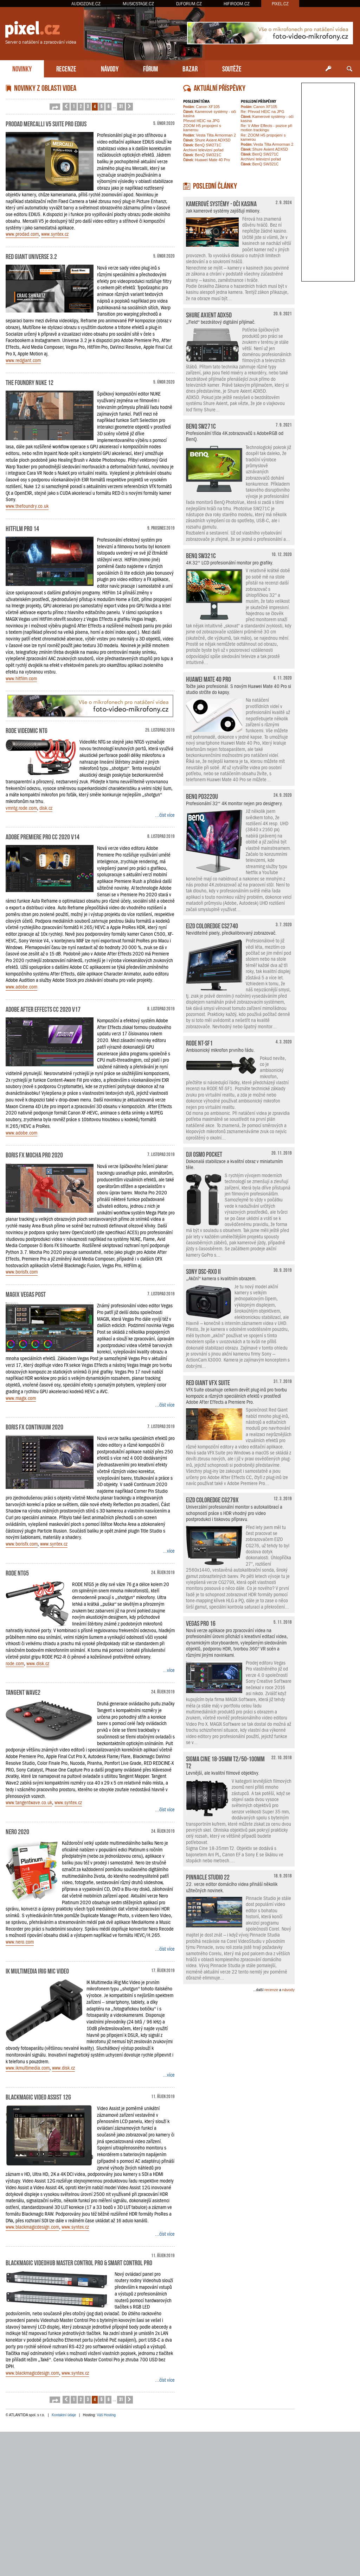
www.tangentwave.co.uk (29, 1802)
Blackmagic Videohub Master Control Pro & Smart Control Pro (79, 2262)
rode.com (15, 1663)
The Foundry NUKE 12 (29, 381)
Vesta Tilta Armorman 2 (209, 135)
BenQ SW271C (202, 145)
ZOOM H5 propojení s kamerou (202, 128)
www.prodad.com (22, 234)
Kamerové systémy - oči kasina (209, 113)
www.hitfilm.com (21, 678)
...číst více (165, 815)
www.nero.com (20, 1942)
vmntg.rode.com (21, 808)
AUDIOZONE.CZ (86, 3)
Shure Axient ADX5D (207, 140)
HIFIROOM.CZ (237, 3)
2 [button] (81, 106)
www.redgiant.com (23, 360)
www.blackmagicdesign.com (32, 2227)
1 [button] (74, 106)
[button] (55, 106)
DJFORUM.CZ (189, 3)
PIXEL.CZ (280, 3)
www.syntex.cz (55, 234)
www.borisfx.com (22, 1272)
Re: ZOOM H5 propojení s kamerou (263, 137)
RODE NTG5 (17, 1572)
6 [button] (108, 106)
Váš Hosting (106, 2415)
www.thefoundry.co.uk (27, 506)
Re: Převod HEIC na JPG (262, 111)
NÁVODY (109, 68)
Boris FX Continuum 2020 (34, 1426)
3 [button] (88, 106)
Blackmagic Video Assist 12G (38, 2096)
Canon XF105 (201, 107)
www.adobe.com (21, 987)
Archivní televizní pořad (203, 150)
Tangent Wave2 (23, 1691)
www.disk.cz (37, 1663)
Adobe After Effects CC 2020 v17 (43, 1008)
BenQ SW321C (202, 155)
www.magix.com (21, 1398)
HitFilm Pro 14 (22, 527)
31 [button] (121, 106)
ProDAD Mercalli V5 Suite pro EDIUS (46, 123)
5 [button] (101, 106)
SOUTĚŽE (232, 68)
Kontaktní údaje (64, 2415)
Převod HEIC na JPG (201, 121)
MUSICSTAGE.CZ (138, 3)
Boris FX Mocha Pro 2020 (34, 1154)
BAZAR (190, 68)
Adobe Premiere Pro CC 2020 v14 (42, 836)
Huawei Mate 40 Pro (206, 160)
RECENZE (66, 68)
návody (288, 1990)
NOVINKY (22, 68)
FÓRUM (150, 68)
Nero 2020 (17, 1831)
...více (169, 1551)
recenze (271, 1990)
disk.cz (45, 808)
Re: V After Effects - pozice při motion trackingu (266, 128)
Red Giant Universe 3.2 (31, 255)
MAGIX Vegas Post (26, 1293)
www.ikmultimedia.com (28, 2068)
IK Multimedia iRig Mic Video (37, 1970)
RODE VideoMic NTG (26, 729)
